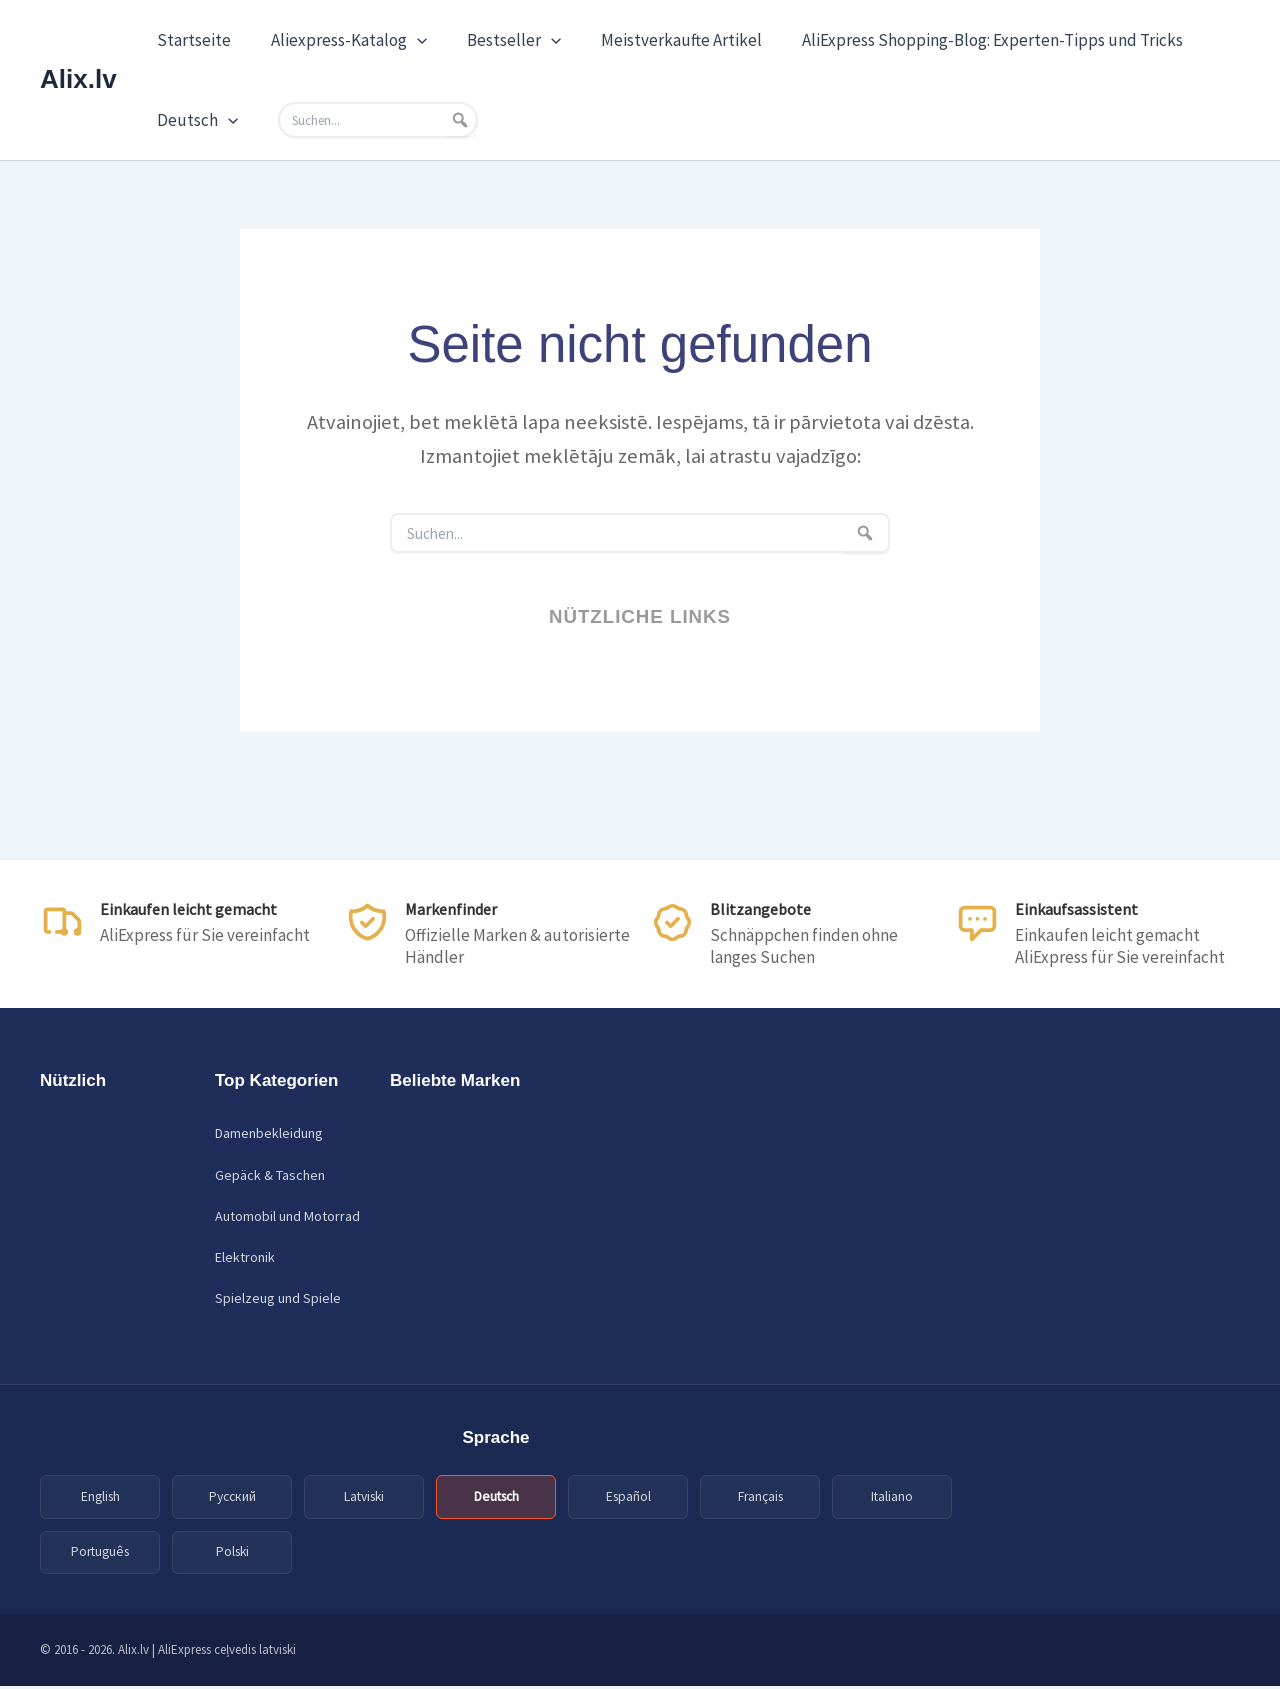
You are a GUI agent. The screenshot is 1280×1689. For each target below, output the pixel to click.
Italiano (892, 1497)
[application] (408, 40)
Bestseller (499, 40)
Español (628, 1497)
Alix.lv (78, 79)
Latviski (364, 1497)
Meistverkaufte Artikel (660, 40)
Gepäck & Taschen (270, 1175)
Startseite (191, 40)
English (100, 1497)
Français (760, 1497)
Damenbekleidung (269, 1133)
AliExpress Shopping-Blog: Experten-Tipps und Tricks (965, 40)
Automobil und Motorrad (287, 1216)
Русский (232, 1497)
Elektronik (245, 1257)
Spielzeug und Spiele (278, 1298)
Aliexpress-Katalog (340, 40)
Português (100, 1555)
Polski (232, 1555)
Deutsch (194, 120)
